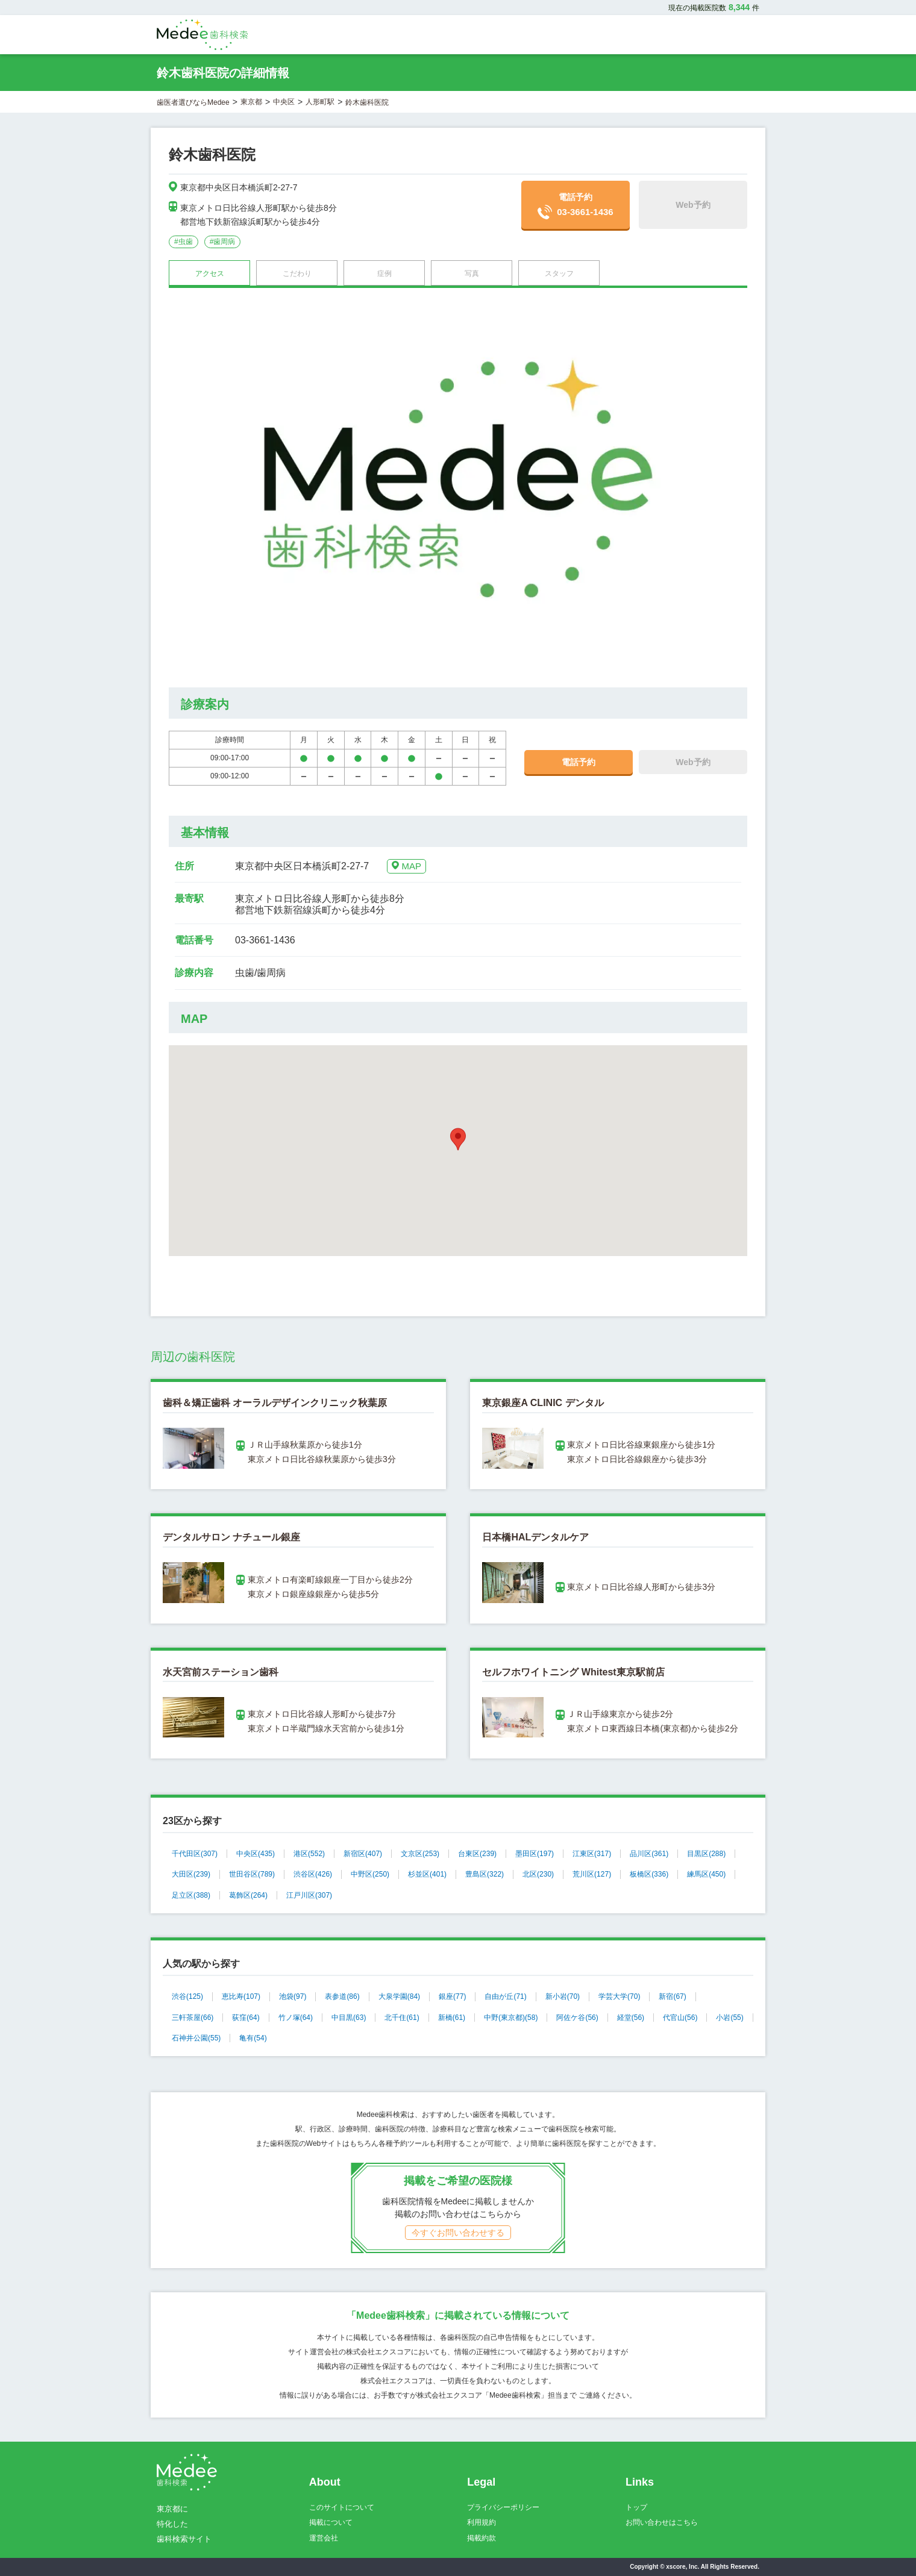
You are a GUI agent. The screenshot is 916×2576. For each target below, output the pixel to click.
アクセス (209, 273)
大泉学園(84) (399, 1996)
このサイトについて (341, 2507)
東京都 (251, 102)
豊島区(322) (484, 1874)
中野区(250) (370, 1874)
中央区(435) (255, 1853)
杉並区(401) (427, 1874)
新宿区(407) (363, 1853)
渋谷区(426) (312, 1874)
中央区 (284, 102)
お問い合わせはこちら (662, 2522)
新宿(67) (672, 1996)
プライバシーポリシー (503, 2507)
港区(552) (309, 1853)
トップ (636, 2507)
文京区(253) (420, 1853)
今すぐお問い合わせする (458, 2232)
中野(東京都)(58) (511, 2017)
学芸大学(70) (619, 1996)
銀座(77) (452, 1996)
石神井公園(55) (196, 2038)
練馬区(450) (706, 1874)
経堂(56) (630, 2017)
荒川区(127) (591, 1874)
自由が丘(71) (505, 1996)
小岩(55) (729, 2017)
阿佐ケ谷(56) (577, 2017)
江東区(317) (591, 1853)
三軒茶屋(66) (192, 2017)
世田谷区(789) (252, 1874)
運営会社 (323, 2538)
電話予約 (575, 205)
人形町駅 (320, 102)
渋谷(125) (187, 1996)
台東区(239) (477, 1853)
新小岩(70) (562, 1996)
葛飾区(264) (248, 1895)
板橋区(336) (649, 1874)
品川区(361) (649, 1853)
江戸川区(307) (309, 1895)
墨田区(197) (534, 1853)
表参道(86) (342, 1996)
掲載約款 (481, 2538)
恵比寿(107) (241, 1996)
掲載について (331, 2522)
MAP (406, 866)
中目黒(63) (348, 2017)
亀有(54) (252, 2038)
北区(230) (538, 1874)
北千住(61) (401, 2017)
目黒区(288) (706, 1853)
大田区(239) (191, 1874)
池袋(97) (292, 1996)
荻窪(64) (245, 2017)
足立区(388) (191, 1895)
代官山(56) (680, 2017)
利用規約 (481, 2522)
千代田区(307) (195, 1853)
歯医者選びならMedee (193, 102)
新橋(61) (451, 2017)
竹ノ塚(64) (295, 2017)
